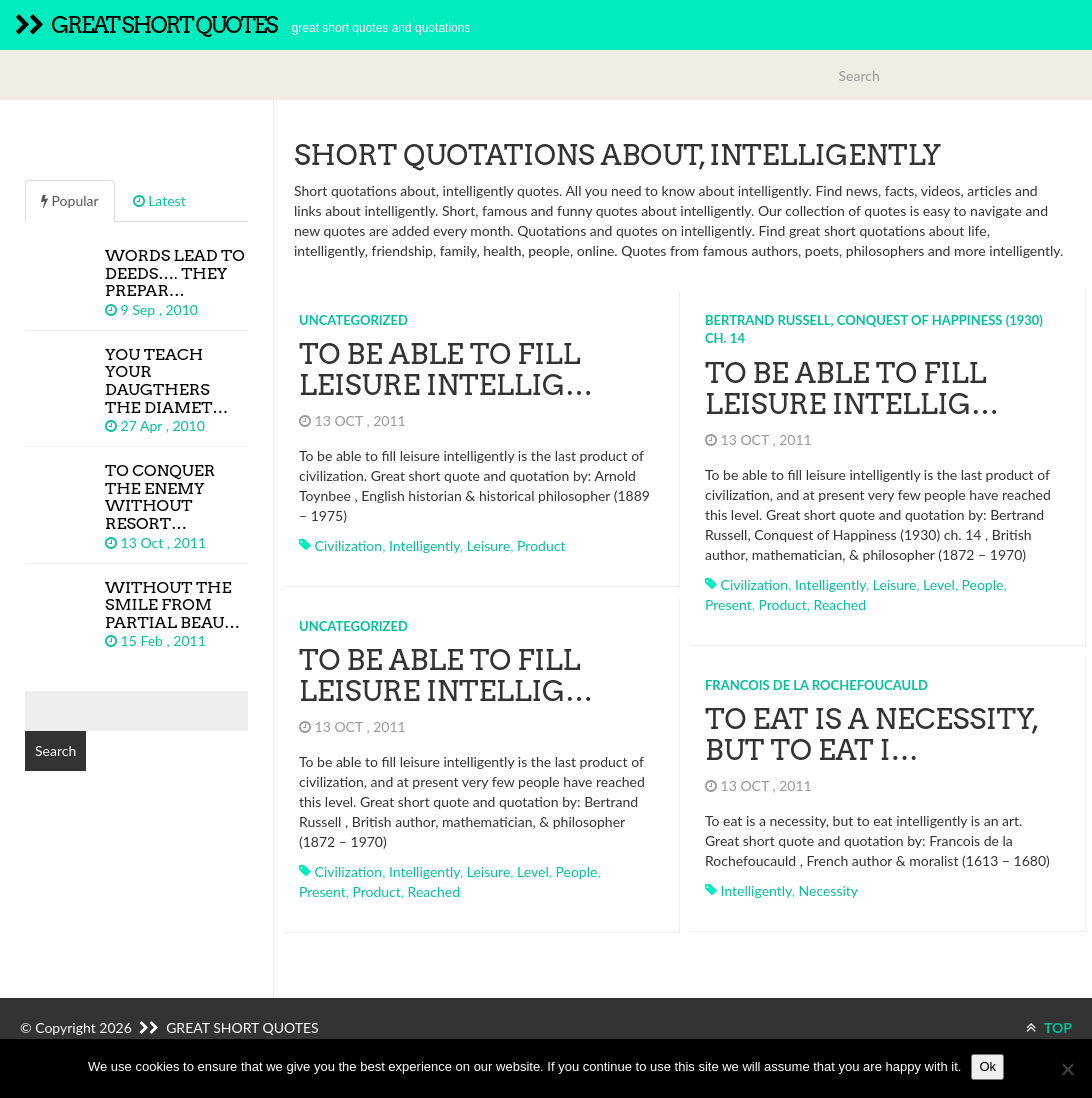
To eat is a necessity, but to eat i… (871, 734)
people (983, 584)
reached (840, 604)
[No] (1067, 1069)
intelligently (424, 545)
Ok (987, 1066)
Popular (70, 200)
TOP (1049, 1027)
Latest (159, 200)
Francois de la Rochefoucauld (816, 685)
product (541, 545)
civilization (349, 545)
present (728, 604)
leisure (489, 545)
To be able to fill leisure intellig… (446, 369)
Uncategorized (353, 320)
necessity (829, 890)
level (939, 584)
